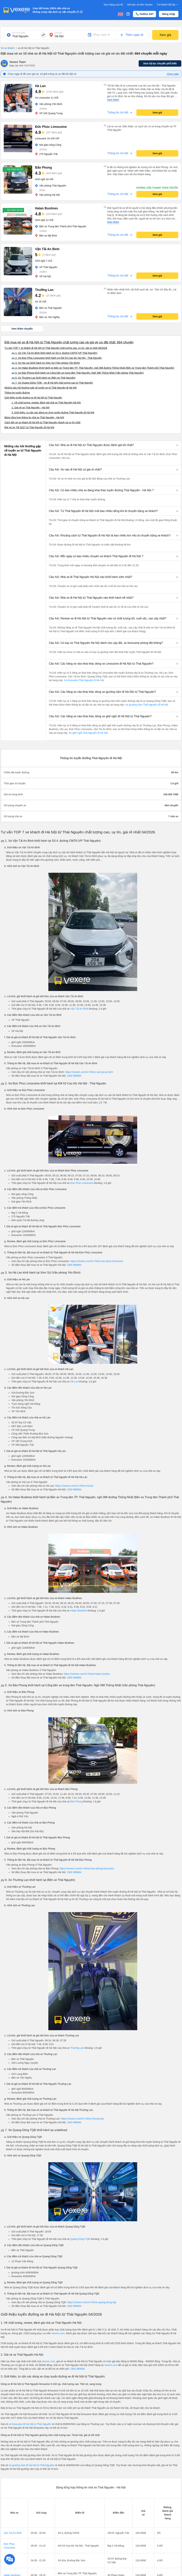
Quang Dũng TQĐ (80, 2239)
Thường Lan (77, 2047)
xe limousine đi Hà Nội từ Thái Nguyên (30, 2424)
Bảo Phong (76, 1801)
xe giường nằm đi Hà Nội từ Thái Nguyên (32, 2465)
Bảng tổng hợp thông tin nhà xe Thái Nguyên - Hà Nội (34, 417)
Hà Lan (74, 1381)
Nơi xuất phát (18, 33)
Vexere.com (58, 2333)
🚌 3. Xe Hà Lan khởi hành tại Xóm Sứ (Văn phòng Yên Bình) (46, 362)
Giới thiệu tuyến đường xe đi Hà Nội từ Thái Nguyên (33, 397)
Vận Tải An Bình (79, 1008)
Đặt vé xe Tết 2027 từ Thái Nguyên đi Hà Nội (29, 427)
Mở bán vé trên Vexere (139, 4)
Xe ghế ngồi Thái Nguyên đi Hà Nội (88, 732)
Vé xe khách (7, 48)
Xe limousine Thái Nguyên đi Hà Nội (83, 680)
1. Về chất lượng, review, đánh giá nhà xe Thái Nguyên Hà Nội (46, 402)
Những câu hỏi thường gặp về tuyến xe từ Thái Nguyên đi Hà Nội (40, 387)
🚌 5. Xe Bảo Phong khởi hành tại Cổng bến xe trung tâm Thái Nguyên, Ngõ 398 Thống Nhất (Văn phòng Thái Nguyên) (78, 372)
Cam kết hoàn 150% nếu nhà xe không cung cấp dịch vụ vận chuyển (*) (56, 10)
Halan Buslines (78, 1610)
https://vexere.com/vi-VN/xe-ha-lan (74, 1485)
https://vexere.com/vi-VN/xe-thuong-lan (82, 2118)
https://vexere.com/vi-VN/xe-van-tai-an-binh (89, 1072)
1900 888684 (74, 1075)
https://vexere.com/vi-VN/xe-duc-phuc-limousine (96, 1261)
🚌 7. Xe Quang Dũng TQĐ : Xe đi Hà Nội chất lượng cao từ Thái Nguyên (52, 382)
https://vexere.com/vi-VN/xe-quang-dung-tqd (91, 2302)
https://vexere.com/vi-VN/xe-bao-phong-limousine (87, 1868)
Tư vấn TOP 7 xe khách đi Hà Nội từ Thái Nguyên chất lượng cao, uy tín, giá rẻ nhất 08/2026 (55, 348)
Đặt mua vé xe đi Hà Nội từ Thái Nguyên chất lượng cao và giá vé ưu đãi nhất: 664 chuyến (68, 342)
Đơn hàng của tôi (113, 4)
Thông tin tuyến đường (17, 392)
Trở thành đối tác (167, 4)
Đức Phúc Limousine (81, 1183)
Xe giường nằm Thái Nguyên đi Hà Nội (146, 704)
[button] (113, 445)
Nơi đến (58, 33)
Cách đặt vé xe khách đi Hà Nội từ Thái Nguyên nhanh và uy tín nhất (42, 422)
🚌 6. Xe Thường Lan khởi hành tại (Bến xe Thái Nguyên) (43, 377)
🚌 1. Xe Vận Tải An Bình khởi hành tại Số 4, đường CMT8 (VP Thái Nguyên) (54, 353)
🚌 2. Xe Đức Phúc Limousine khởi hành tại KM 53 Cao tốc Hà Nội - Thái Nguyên (57, 358)
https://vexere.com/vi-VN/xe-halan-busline (87, 1673)
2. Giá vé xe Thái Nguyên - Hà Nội (30, 407)
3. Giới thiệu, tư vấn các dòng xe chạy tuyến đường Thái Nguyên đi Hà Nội (53, 412)
